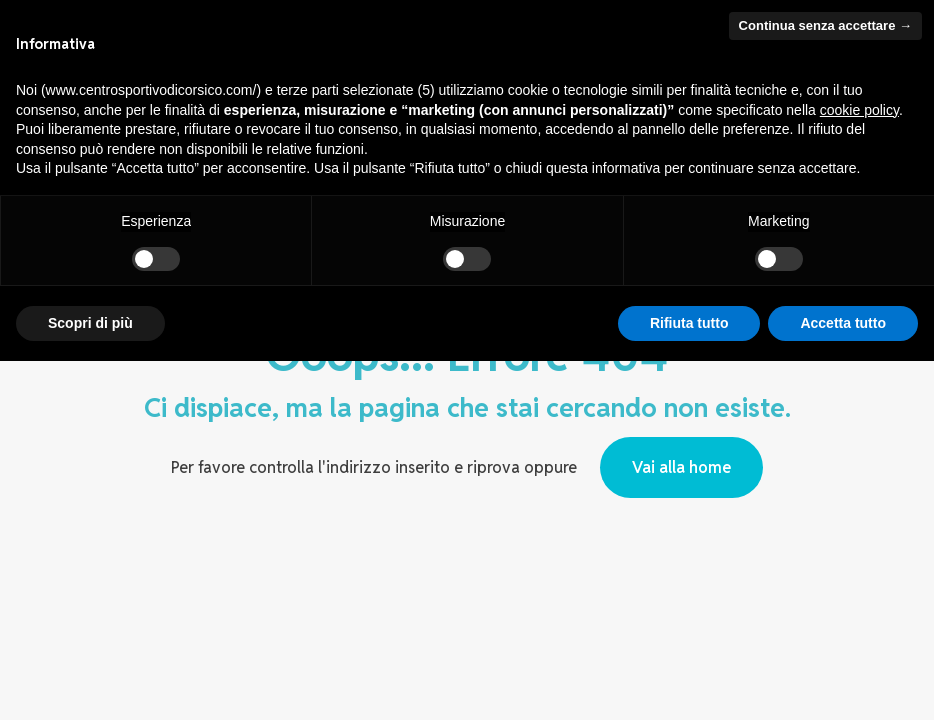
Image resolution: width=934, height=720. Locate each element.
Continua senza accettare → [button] (825, 25)
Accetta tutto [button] (843, 323)
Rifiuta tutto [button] (689, 323)
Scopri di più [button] (90, 323)
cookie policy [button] (859, 110)
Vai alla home (681, 467)
